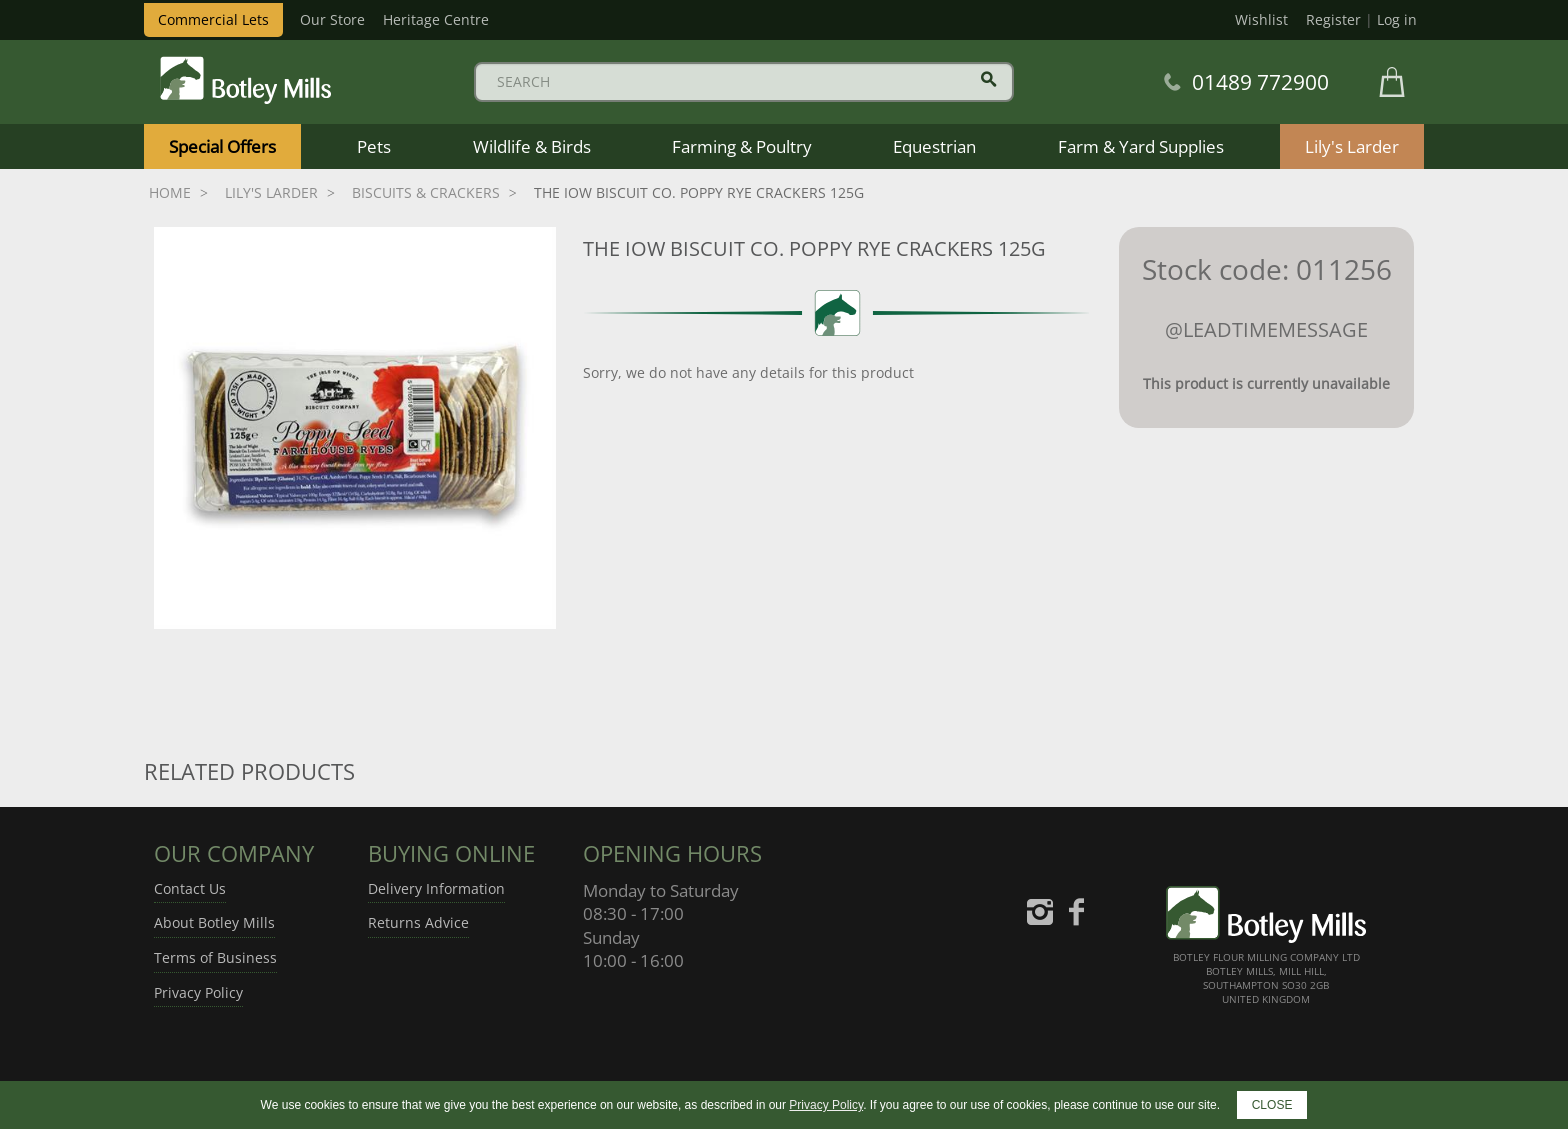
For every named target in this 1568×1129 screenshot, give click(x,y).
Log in (1397, 19)
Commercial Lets (213, 19)
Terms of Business (215, 957)
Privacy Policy (198, 992)
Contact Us (190, 888)
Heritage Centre (436, 19)
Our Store (332, 19)
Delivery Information (436, 888)
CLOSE (1272, 1105)
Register (1333, 19)
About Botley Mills (214, 922)
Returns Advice (418, 922)
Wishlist (1261, 19)
